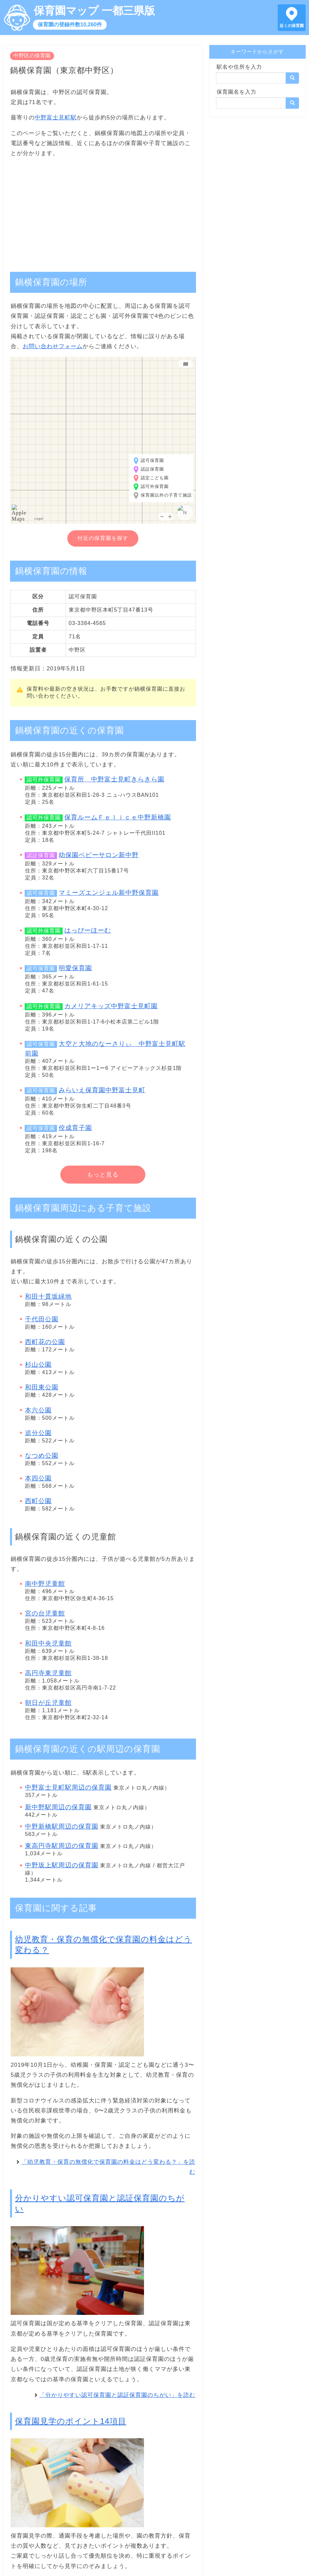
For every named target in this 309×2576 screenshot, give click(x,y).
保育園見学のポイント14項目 (70, 2421)
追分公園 (38, 1432)
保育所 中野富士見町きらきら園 (114, 779)
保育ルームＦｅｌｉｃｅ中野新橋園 (117, 817)
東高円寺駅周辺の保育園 (61, 1845)
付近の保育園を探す (102, 538)
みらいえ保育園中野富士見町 (102, 1090)
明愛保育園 (75, 968)
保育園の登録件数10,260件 (70, 24)
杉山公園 (38, 1364)
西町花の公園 (45, 1341)
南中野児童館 (45, 1583)
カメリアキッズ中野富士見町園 (111, 1006)
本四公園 (38, 1478)
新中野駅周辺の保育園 (58, 1807)
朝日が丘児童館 (48, 1702)
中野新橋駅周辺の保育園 (61, 1826)
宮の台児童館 (45, 1613)
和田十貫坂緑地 (48, 1296)
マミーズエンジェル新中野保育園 (109, 892)
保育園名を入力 (236, 92)
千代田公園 (41, 1319)
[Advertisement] (103, 211)
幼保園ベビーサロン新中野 (99, 854)
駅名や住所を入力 (239, 67)
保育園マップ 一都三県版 (94, 11)
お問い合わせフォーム (53, 346)
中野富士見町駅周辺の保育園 (68, 1787)
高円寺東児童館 (48, 1673)
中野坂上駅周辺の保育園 (61, 1865)
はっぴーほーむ (87, 930)
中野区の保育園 (32, 55)
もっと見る (103, 1174)
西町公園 (38, 1500)
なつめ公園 (41, 1455)
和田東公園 (41, 1387)
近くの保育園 (292, 25)
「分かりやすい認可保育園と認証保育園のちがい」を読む (117, 2395)
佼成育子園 (75, 1127)
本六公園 (38, 1410)
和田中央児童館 (48, 1643)
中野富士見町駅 (56, 117)
